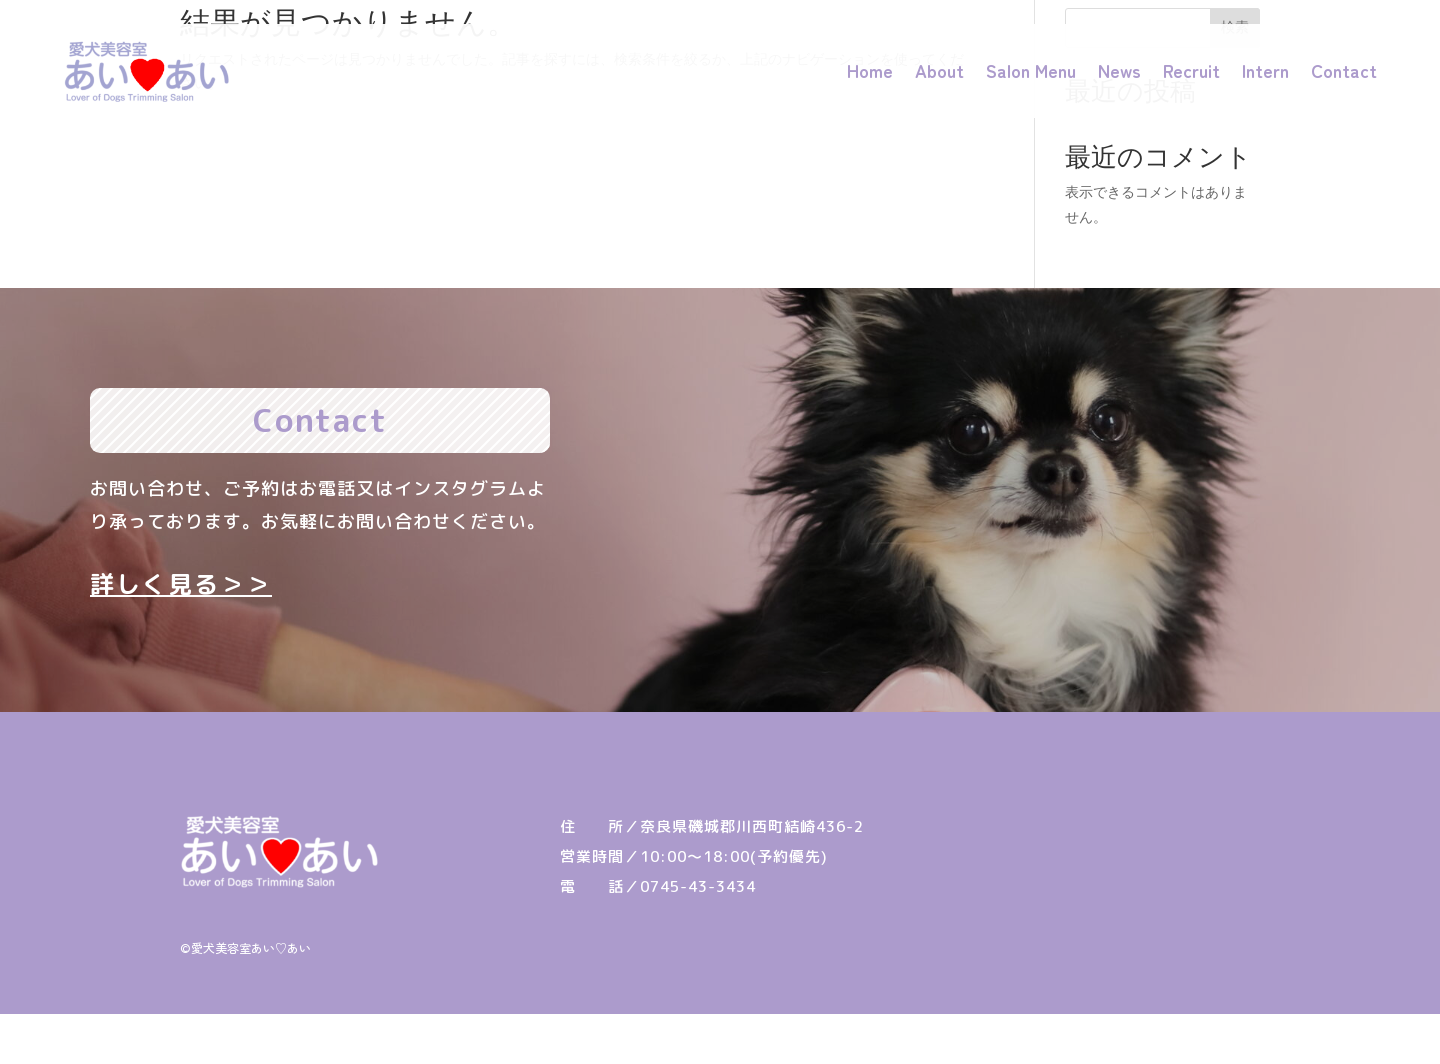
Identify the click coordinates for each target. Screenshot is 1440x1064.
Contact (1344, 70)
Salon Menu (1031, 70)
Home (870, 70)
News (1119, 70)
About (939, 70)
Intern (1265, 70)
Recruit (1191, 70)
